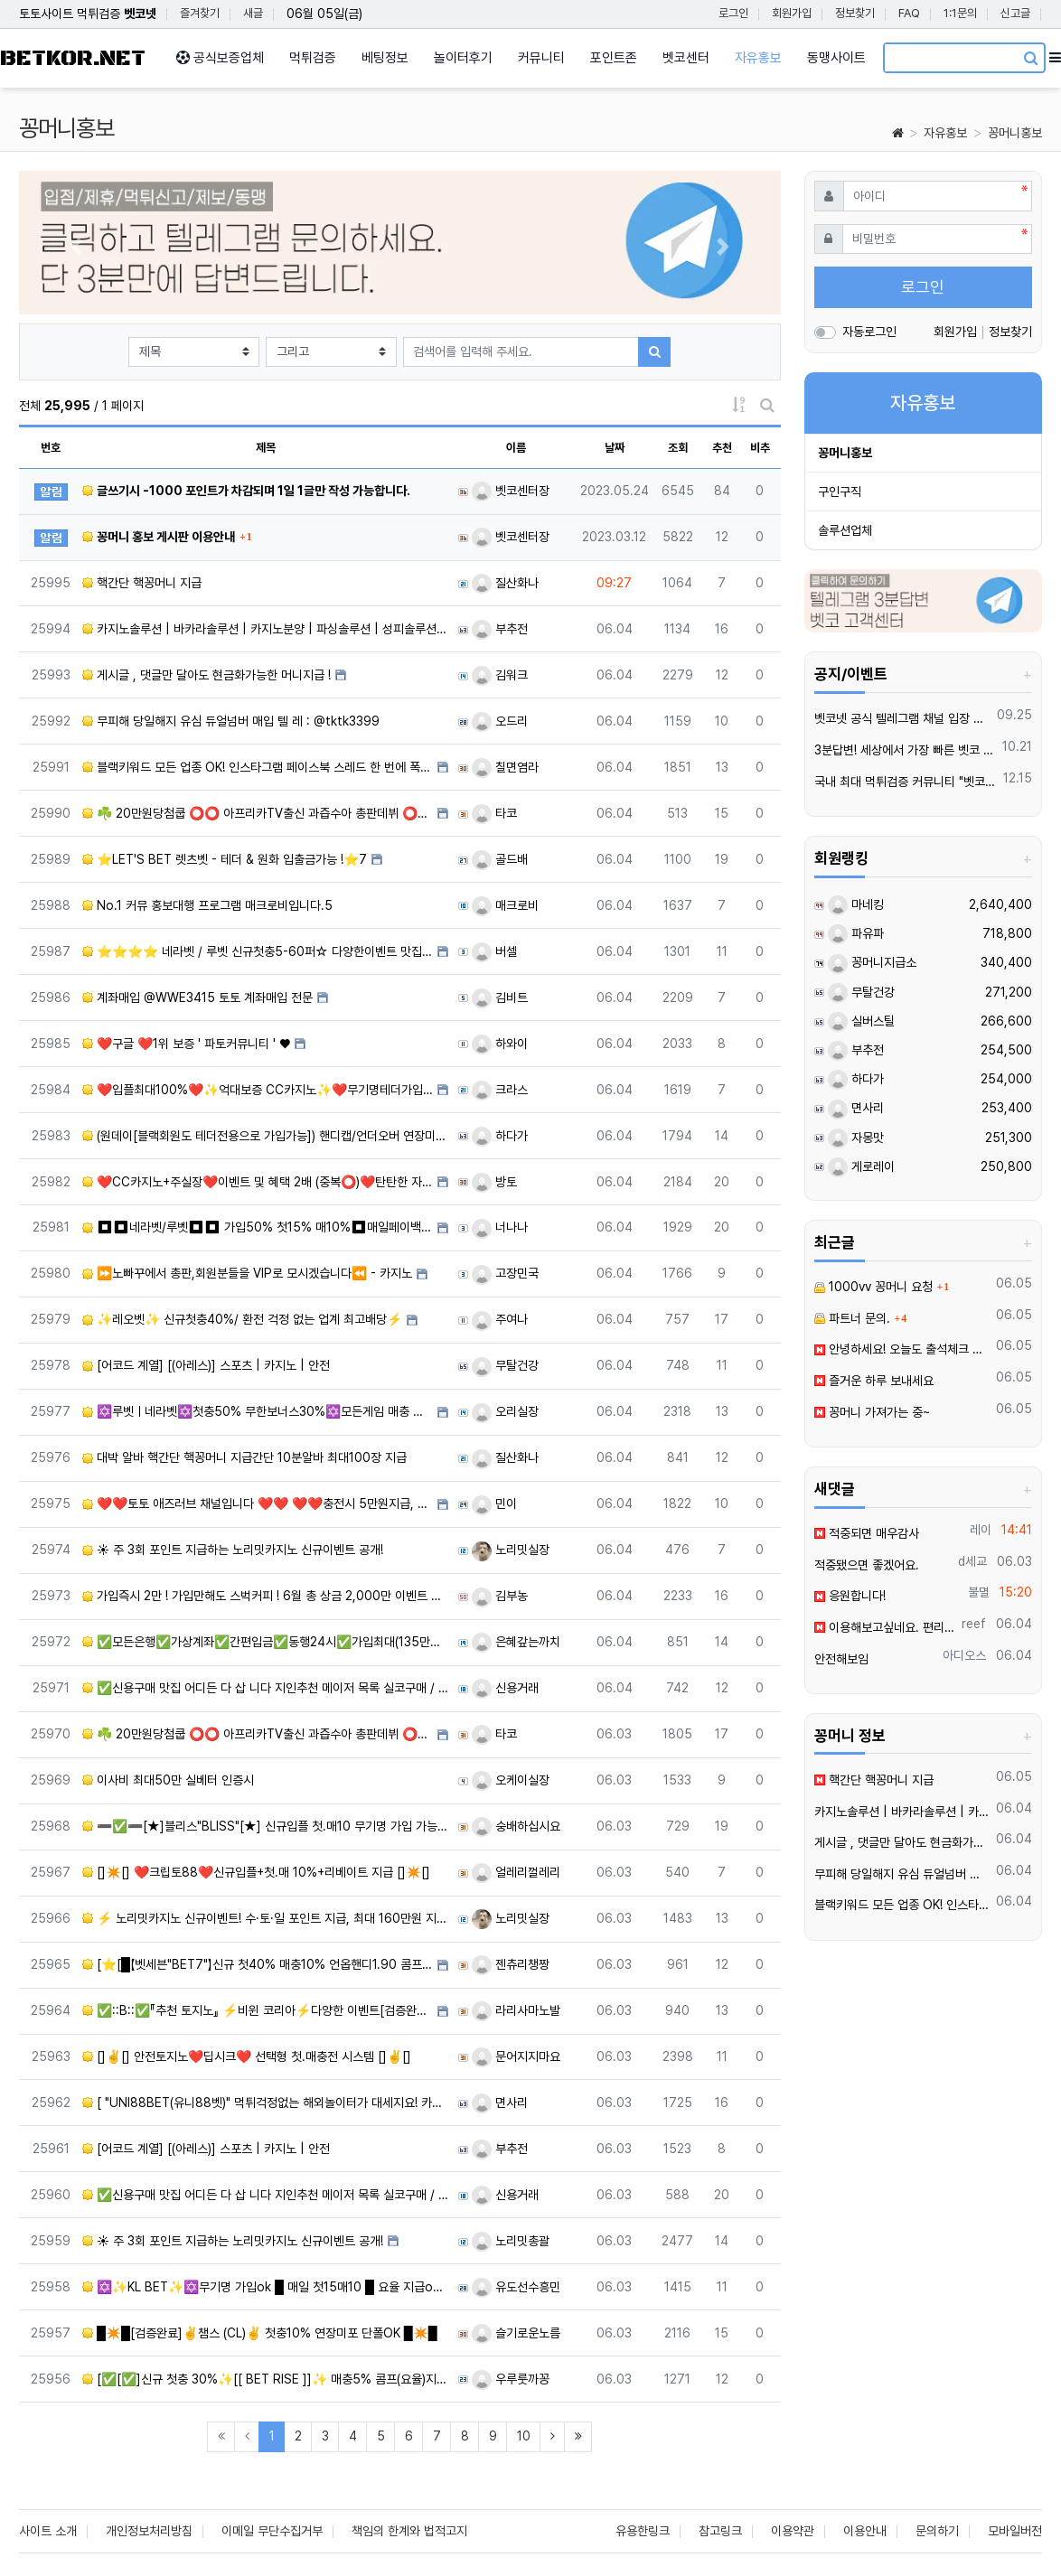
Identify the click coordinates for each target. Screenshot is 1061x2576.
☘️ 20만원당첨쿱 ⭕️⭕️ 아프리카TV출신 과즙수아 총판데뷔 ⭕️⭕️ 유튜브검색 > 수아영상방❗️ (257, 813)
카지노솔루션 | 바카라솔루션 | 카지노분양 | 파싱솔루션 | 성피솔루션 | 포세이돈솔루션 (265, 629)
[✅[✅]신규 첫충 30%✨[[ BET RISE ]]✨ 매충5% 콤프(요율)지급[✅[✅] (265, 2379)
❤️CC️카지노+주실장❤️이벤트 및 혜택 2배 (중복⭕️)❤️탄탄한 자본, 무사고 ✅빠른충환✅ (257, 1182)
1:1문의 (960, 13)
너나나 (500, 1227)
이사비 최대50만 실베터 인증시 (168, 1780)
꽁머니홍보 (1015, 133)
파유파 (856, 933)
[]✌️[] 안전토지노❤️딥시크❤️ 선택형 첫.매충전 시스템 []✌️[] (246, 2056)
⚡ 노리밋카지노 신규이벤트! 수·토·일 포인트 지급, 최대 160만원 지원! (265, 1918)
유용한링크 (642, 2531)
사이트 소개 (48, 2531)
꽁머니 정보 (850, 1736)
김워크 (500, 675)
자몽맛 (856, 1137)
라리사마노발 (516, 2010)
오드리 (500, 721)
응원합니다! (850, 1595)
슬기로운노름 (516, 2333)
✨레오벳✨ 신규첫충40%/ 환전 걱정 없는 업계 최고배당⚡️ (242, 1319)
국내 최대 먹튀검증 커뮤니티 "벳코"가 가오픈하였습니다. (906, 781)
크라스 (500, 1089)
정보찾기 (855, 13)
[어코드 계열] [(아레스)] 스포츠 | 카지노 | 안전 (206, 1365)
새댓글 (834, 1489)
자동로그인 (869, 331)
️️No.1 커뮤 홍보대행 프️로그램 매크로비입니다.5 (207, 905)
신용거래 (505, 1688)
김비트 (500, 997)
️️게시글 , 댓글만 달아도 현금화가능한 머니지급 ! (206, 675)
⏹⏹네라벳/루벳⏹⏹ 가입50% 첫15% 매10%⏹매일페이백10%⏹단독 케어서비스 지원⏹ (257, 1227)
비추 (760, 447)
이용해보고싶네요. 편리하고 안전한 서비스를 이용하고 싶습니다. (885, 1627)
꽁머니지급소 (872, 962)
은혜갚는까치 (516, 1642)
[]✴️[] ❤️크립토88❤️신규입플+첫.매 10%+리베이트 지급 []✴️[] (256, 1872)
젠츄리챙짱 (510, 1964)
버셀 (494, 951)
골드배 (500, 859)
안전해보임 (841, 1659)
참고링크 (720, 2531)
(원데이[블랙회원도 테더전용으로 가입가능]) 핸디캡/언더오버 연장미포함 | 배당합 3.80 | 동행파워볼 (265, 1136)
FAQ (909, 13)
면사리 (500, 2102)
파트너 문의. (852, 1318)
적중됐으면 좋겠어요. (866, 1565)
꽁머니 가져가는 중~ (872, 1412)
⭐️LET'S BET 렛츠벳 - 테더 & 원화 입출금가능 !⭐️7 (224, 859)
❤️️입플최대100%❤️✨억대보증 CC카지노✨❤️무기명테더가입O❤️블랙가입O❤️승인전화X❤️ (257, 1089)
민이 (494, 1503)
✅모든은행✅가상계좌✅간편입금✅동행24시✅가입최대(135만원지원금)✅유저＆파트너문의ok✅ (265, 1642)
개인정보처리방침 (149, 2531)
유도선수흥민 (516, 2287)
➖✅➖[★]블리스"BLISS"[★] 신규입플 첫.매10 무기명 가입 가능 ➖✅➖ (265, 1826)
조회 (678, 447)
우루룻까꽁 (510, 2379)
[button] (76, 247)
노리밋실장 (510, 1549)
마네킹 (856, 904)
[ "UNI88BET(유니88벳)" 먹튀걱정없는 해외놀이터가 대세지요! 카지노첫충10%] (265, 2102)
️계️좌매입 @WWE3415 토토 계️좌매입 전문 (197, 997)
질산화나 (505, 583)
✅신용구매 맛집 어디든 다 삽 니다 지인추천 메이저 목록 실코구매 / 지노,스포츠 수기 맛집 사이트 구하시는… (265, 1688)
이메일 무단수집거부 (272, 2531)
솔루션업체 (845, 530)
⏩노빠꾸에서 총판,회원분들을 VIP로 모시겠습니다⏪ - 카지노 (247, 1273)
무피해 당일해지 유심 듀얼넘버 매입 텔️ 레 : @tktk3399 (231, 721)
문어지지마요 (516, 2056)
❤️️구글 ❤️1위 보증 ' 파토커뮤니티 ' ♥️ (186, 1043)
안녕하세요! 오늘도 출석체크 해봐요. (902, 1349)
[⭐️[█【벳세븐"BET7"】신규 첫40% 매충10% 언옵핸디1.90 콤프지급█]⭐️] (257, 1964)
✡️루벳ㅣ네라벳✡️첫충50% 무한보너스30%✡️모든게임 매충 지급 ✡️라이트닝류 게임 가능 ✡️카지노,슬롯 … (257, 1411)
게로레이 (861, 1166)
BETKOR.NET (73, 58)
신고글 (1015, 13)
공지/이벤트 (850, 674)
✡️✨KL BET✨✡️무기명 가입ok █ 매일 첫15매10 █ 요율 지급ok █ (265, 2287)
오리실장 (505, 1411)
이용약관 (792, 2531)
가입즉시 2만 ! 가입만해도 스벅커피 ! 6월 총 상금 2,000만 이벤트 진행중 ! (265, 1595)
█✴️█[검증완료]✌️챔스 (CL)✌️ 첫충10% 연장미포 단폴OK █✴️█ (259, 2333)
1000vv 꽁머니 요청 (873, 1286)
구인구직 (839, 491)
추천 (722, 447)
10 (523, 2436)
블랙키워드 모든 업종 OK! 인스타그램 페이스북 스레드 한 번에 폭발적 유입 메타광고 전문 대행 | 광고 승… (257, 767)
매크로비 (505, 905)
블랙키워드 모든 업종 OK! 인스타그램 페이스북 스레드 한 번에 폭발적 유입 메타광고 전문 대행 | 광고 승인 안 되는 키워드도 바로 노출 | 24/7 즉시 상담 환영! (902, 1904)
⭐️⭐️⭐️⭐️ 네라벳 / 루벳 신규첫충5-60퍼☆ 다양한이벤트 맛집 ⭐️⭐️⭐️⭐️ (257, 951)
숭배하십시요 (516, 1826)
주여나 (500, 1319)
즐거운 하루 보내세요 (874, 1380)
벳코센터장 (510, 490)
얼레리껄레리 (516, 1872)
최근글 (834, 1242)
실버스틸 (861, 1021)
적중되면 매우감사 (866, 1533)
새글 (253, 13)
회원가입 (792, 13)
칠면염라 (505, 767)
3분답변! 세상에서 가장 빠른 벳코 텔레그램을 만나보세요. (905, 750)
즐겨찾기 (200, 13)
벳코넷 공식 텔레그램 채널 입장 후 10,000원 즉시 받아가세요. (902, 718)
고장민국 (505, 1273)
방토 (494, 1182)
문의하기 (937, 2531)
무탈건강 (505, 1365)
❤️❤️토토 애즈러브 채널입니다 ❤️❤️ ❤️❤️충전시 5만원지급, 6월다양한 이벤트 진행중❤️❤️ (257, 1503)
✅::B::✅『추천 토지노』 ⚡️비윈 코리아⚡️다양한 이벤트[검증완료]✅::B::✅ (257, 2010)
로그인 (733, 13)
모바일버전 (1015, 2531)
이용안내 (865, 2531)
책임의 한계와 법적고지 (409, 2531)
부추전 (500, 629)
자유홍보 (945, 133)
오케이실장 (510, 1780)
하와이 (500, 1043)
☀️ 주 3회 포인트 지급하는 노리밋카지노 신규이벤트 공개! (232, 1549)
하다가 (500, 1136)
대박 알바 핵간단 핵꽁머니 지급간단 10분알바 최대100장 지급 (244, 1457)
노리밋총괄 (510, 2241)
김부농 (500, 1595)
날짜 (614, 447)
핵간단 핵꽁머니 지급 (142, 583)
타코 (494, 813)
